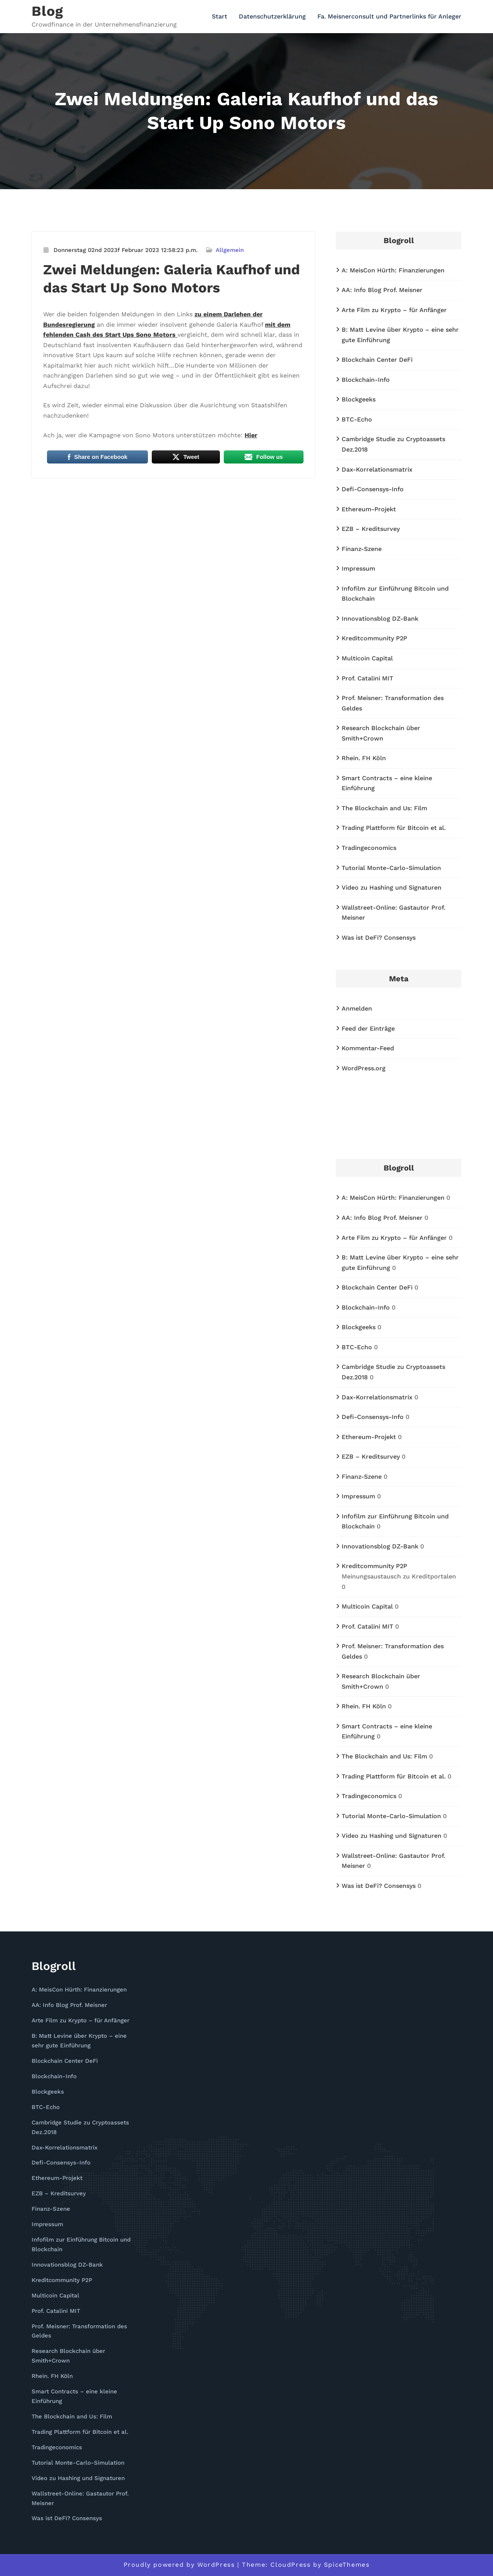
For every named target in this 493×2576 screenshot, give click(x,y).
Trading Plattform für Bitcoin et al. (394, 827)
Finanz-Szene (362, 548)
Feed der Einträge (368, 1028)
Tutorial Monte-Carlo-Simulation (391, 868)
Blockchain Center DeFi (377, 359)
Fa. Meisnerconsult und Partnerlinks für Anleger (389, 16)
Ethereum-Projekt (369, 509)
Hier (251, 435)
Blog (47, 11)
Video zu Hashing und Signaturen (391, 887)
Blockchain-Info (366, 379)
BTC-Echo (357, 419)
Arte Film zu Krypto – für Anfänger (394, 310)
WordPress (216, 2564)
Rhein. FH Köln (364, 758)
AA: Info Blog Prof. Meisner (382, 290)
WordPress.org (364, 1068)
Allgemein (230, 250)
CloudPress (290, 2564)
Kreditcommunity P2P (374, 638)
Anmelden (357, 1008)
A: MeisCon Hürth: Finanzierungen (393, 270)
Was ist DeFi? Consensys (379, 937)
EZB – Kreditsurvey (371, 528)
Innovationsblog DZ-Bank (380, 618)
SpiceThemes (347, 2564)
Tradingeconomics (369, 847)
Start (219, 16)
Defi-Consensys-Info (373, 489)
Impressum (358, 568)
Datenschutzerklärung (272, 16)
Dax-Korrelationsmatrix (377, 469)
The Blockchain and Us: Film (384, 808)
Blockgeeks (359, 399)
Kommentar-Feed (368, 1048)
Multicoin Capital (367, 658)
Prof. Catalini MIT (367, 678)
